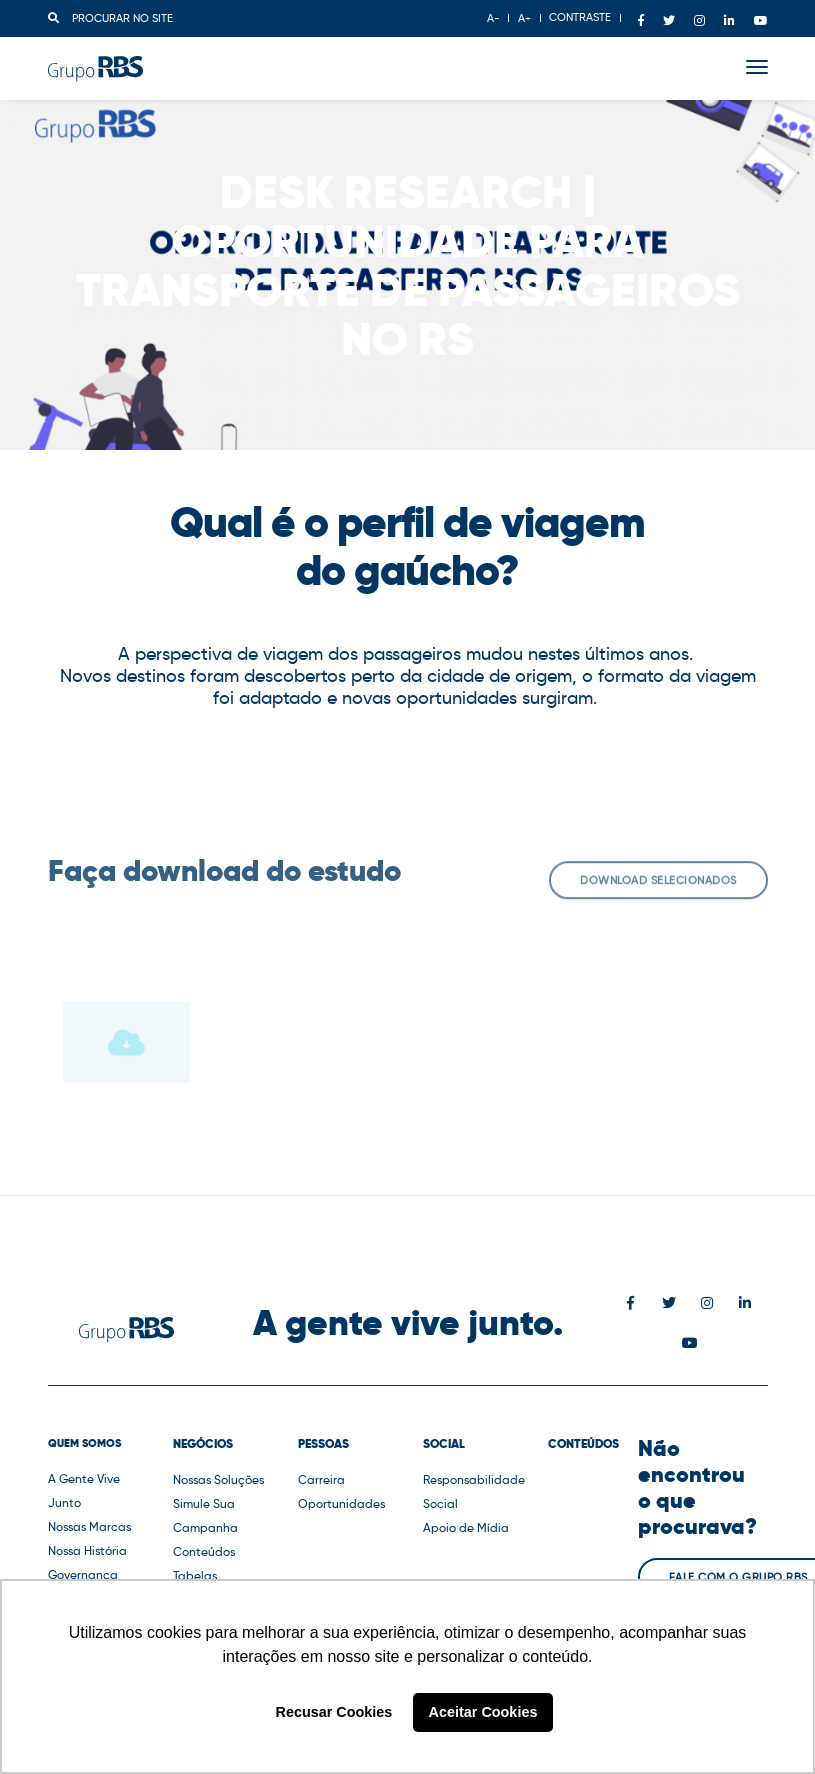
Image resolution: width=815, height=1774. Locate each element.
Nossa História (87, 1550)
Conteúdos (204, 1551)
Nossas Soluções (218, 1479)
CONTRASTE (580, 17)
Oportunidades (341, 1503)
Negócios (203, 1444)
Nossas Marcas (89, 1526)
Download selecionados (658, 892)
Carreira (321, 1479)
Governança (83, 1574)
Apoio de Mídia (466, 1527)
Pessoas (323, 1444)
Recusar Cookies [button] (334, 1712)
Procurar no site (110, 18)
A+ (524, 18)
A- (493, 18)
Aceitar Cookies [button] (483, 1712)
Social (444, 1444)
